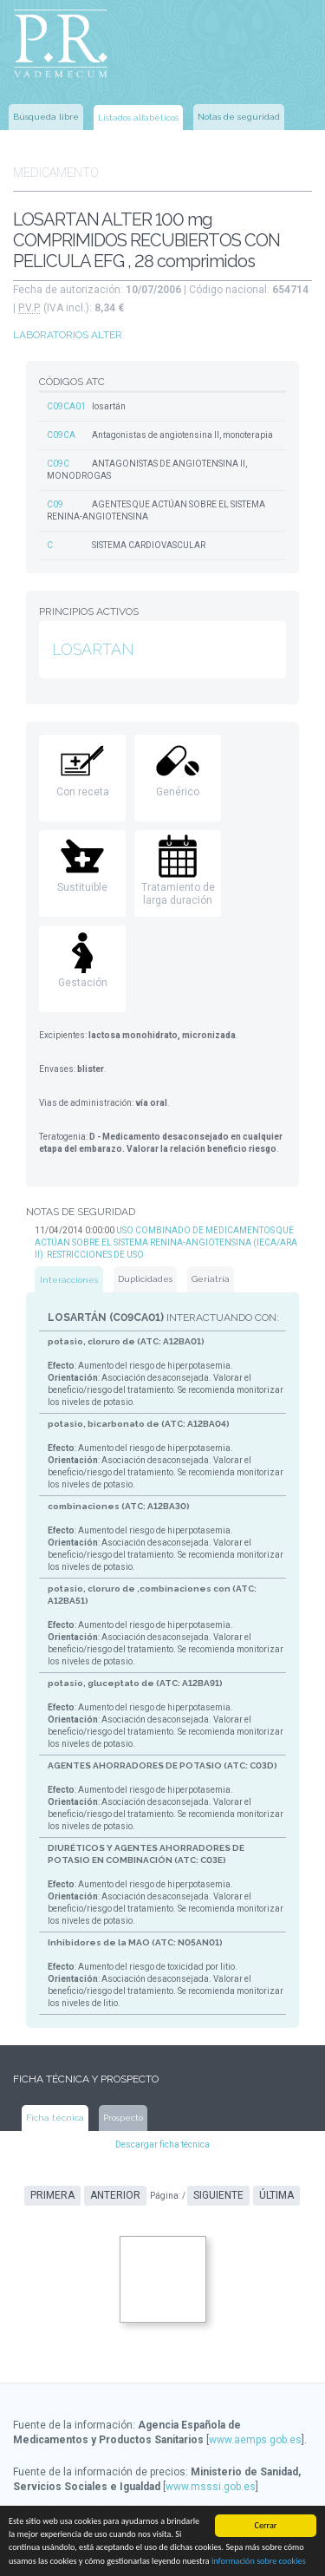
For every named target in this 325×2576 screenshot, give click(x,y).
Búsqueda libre (46, 116)
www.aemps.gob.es (255, 2440)
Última (276, 2195)
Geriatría (211, 1279)
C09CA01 (66, 406)
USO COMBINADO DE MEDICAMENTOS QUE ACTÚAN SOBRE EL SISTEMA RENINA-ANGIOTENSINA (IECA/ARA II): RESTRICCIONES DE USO (166, 1242)
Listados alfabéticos (138, 117)
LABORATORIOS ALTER (67, 335)
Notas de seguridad (239, 116)
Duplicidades (145, 1279)
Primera (52, 2195)
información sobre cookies (258, 2561)
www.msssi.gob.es (211, 2487)
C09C (58, 463)
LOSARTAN (93, 649)
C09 (55, 504)
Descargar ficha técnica (162, 2144)
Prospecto (123, 2117)
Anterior (115, 2195)
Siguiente (218, 2195)
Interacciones (69, 1280)
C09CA (61, 435)
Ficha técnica (55, 2117)
